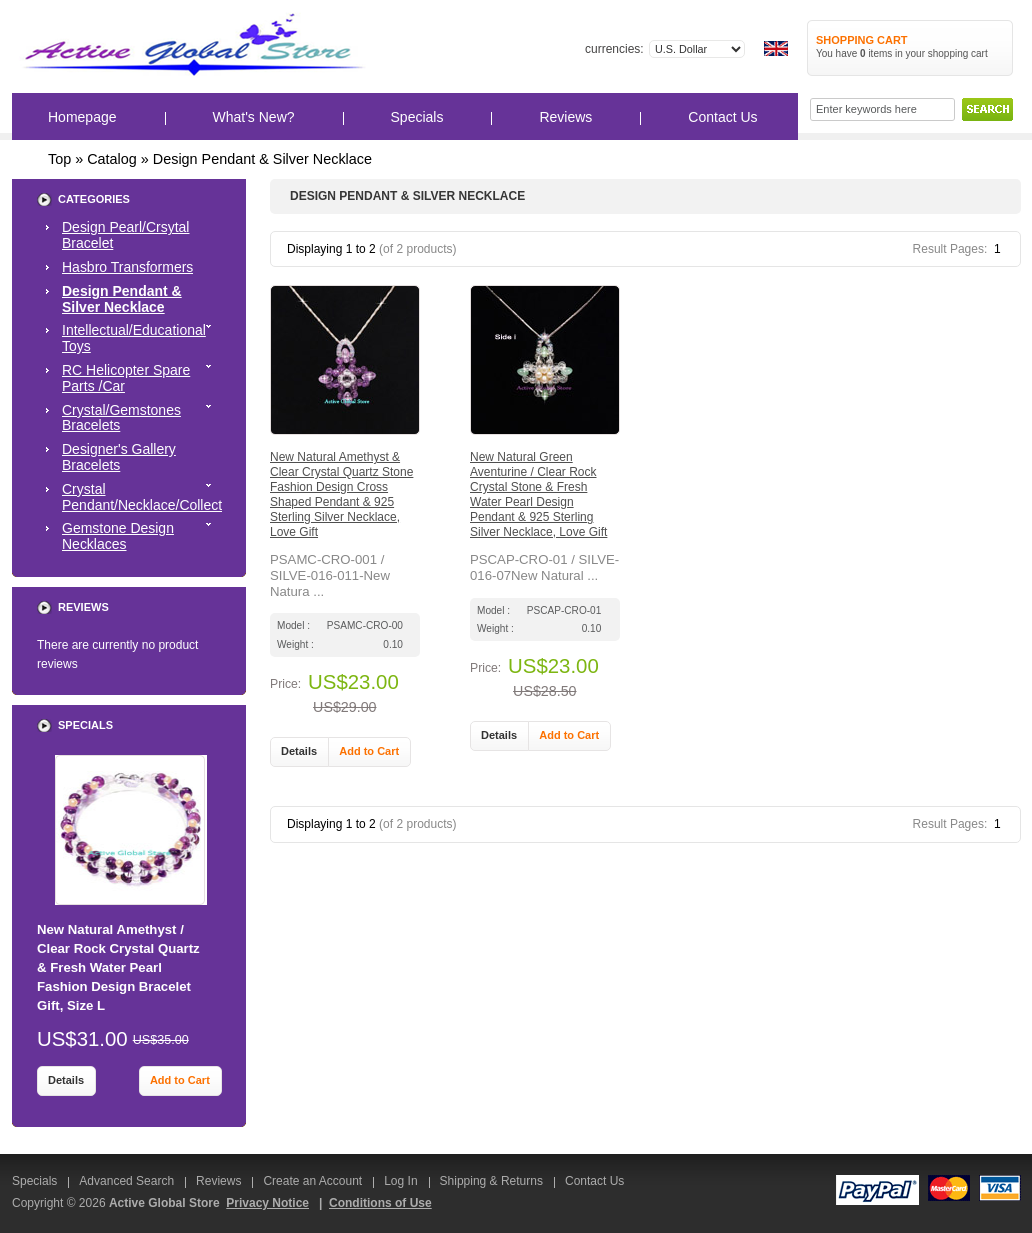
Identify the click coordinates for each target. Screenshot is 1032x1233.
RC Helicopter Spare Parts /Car (142, 378)
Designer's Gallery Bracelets (119, 457)
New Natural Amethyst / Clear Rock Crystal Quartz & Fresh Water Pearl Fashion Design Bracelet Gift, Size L (118, 968)
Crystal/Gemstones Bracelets (142, 418)
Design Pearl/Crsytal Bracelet (125, 235)
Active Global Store (164, 1203)
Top (59, 159)
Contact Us (722, 117)
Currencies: (614, 49)
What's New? (254, 117)
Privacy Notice (267, 1203)
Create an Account (312, 1181)
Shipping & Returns (491, 1181)
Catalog (112, 159)
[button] (299, 752)
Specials (417, 117)
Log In (400, 1181)
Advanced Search (126, 1181)
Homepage (82, 117)
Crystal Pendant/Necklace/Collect (142, 497)
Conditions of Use (380, 1203)
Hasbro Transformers (127, 267)
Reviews (565, 117)
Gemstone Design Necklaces (142, 536)
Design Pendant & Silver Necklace (262, 159)
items (876, 53)
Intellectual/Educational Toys (142, 338)
